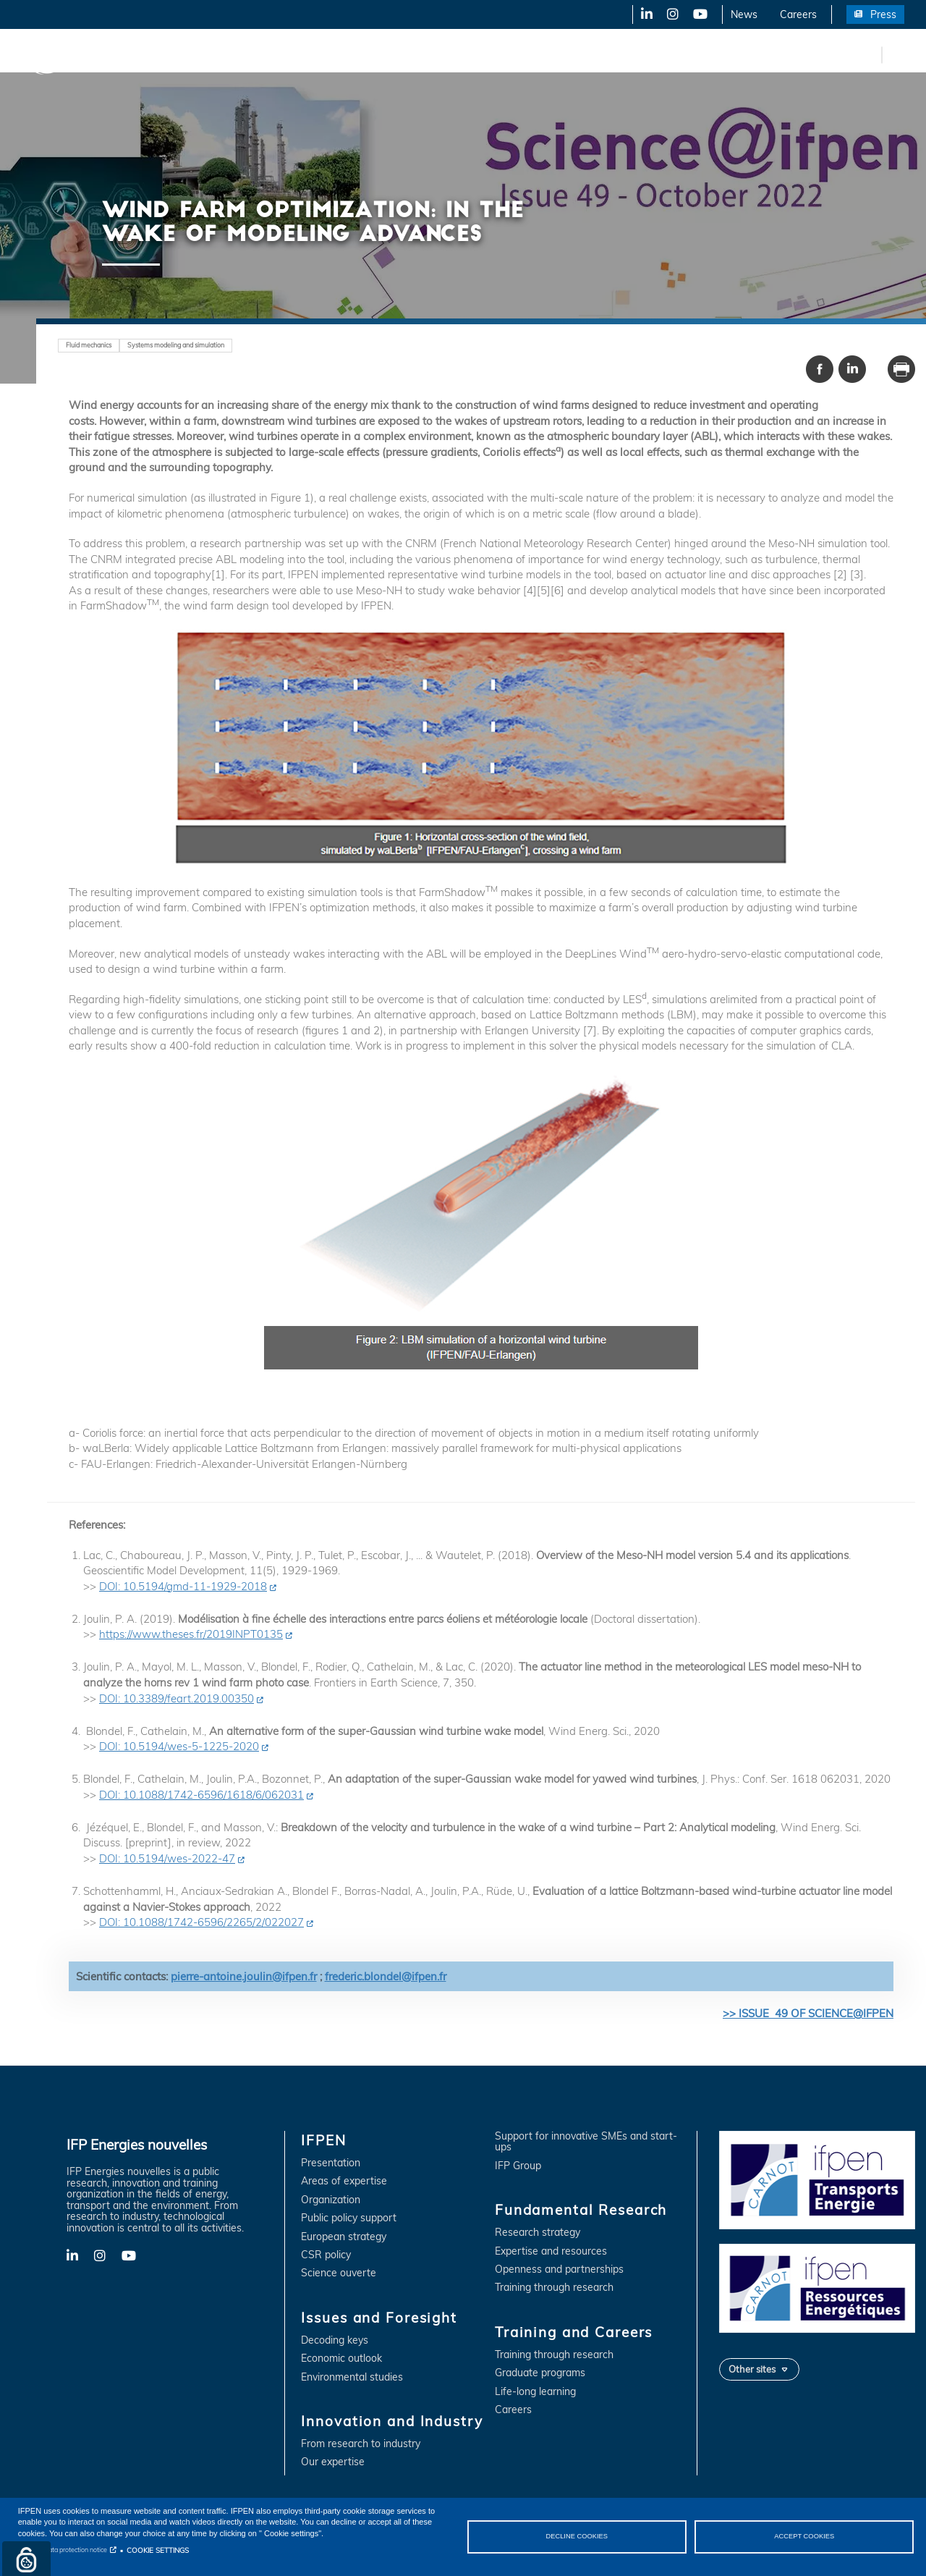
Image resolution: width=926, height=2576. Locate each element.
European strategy (343, 2236)
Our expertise (333, 2462)
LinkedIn (641, 14)
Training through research (554, 2287)
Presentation (330, 2163)
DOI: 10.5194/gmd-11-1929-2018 (183, 1586)
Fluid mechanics (88, 345)
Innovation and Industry (362, 54)
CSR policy (326, 2255)
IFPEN (150, 54)
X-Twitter (671, 14)
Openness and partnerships (559, 2269)
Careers (798, 14)
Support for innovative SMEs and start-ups (586, 2142)
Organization (330, 2200)
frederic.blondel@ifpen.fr (385, 1976)
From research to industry (360, 2443)
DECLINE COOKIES (576, 2536)
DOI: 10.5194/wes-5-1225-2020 (179, 1746)
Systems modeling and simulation (175, 345)
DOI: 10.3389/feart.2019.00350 (176, 1698)
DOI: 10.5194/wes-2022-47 (167, 1858)
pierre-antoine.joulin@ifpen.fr (244, 1976)
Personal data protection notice (62, 2550)
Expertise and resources (551, 2251)
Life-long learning (535, 2391)
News (744, 14)
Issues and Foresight (236, 54)
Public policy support (348, 2218)
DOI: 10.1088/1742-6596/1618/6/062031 (201, 1795)
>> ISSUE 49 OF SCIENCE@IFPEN (808, 2013)
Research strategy (537, 2232)
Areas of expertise (344, 2181)
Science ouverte (338, 2273)
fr (868, 54)
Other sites (752, 2369)
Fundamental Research (494, 54)
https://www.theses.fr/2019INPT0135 (191, 1634)
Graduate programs (540, 2373)
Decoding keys (334, 2340)
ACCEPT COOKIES (804, 2536)
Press (883, 14)
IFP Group (518, 2166)
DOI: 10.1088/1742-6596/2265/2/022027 (201, 1922)
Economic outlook (341, 2358)
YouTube (699, 14)
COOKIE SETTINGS (158, 2550)
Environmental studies (352, 2377)
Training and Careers (620, 54)
